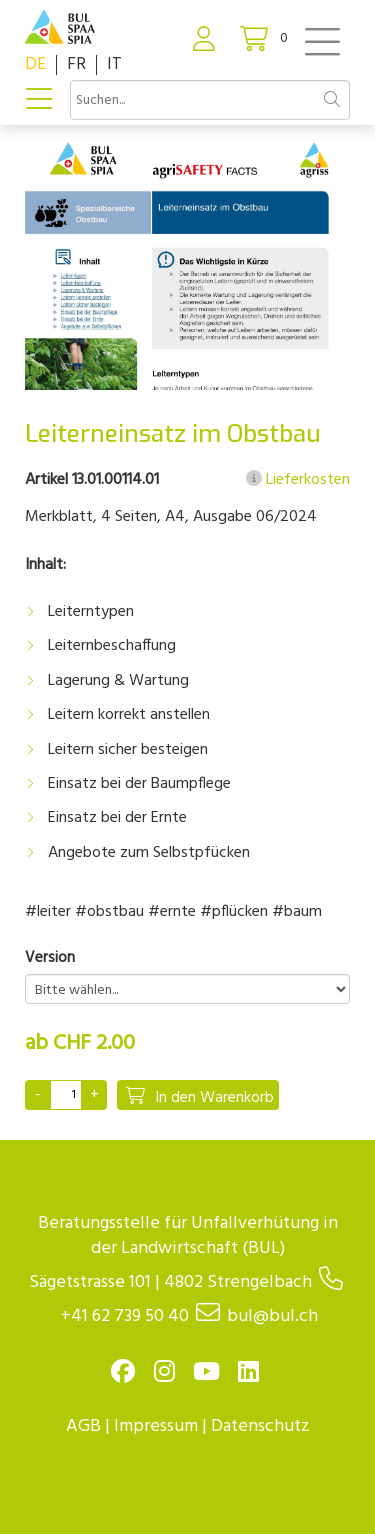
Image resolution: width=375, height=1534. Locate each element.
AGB (83, 1426)
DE (35, 64)
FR (76, 64)
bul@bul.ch (272, 1316)
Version (50, 958)
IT (114, 64)
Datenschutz (260, 1426)
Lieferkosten (298, 480)
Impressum (156, 1426)
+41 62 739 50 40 (125, 1316)
